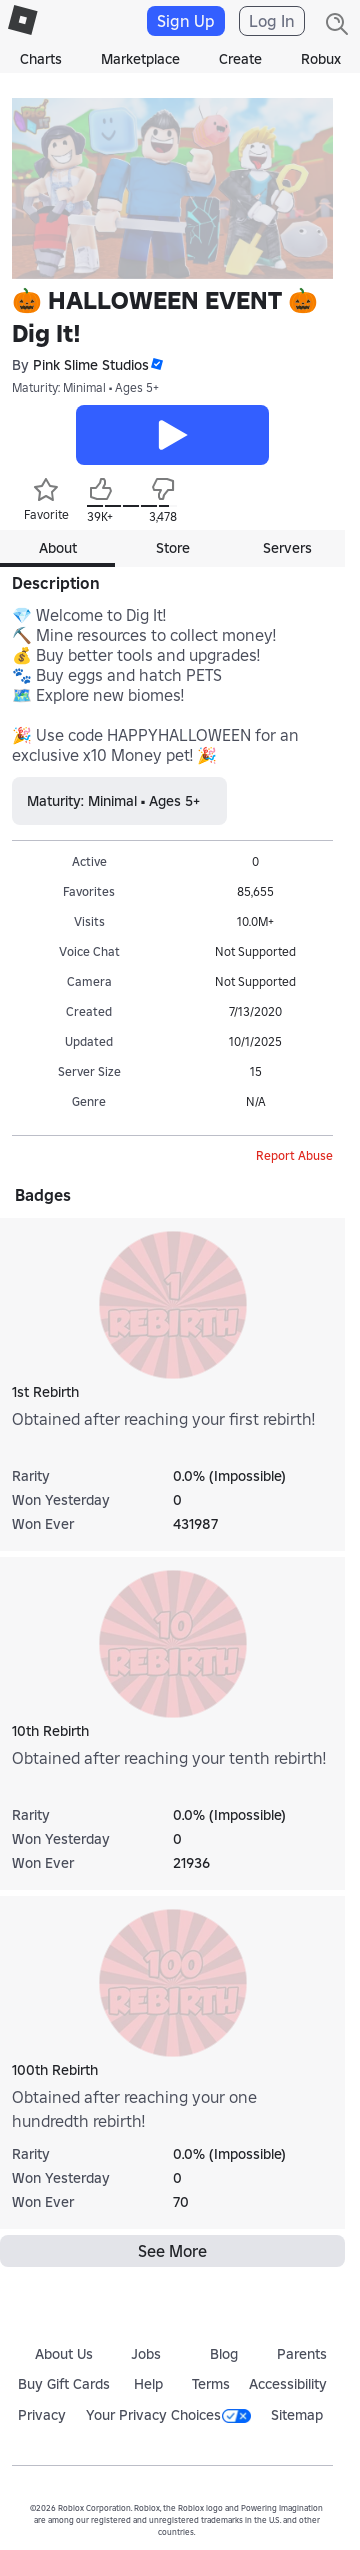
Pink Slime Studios (91, 365)
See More (172, 2251)
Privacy (42, 2415)
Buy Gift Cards (64, 2384)
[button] (156, 364)
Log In (272, 21)
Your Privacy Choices (168, 2415)
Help (148, 2384)
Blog (224, 2354)
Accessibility (288, 2384)
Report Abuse (294, 1155)
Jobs (146, 2354)
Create (240, 59)
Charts (41, 59)
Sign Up (186, 21)
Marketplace (140, 59)
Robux (321, 59)
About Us (64, 2354)
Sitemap (297, 2415)
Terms (211, 2384)
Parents (302, 2354)
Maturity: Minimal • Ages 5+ (85, 387)
